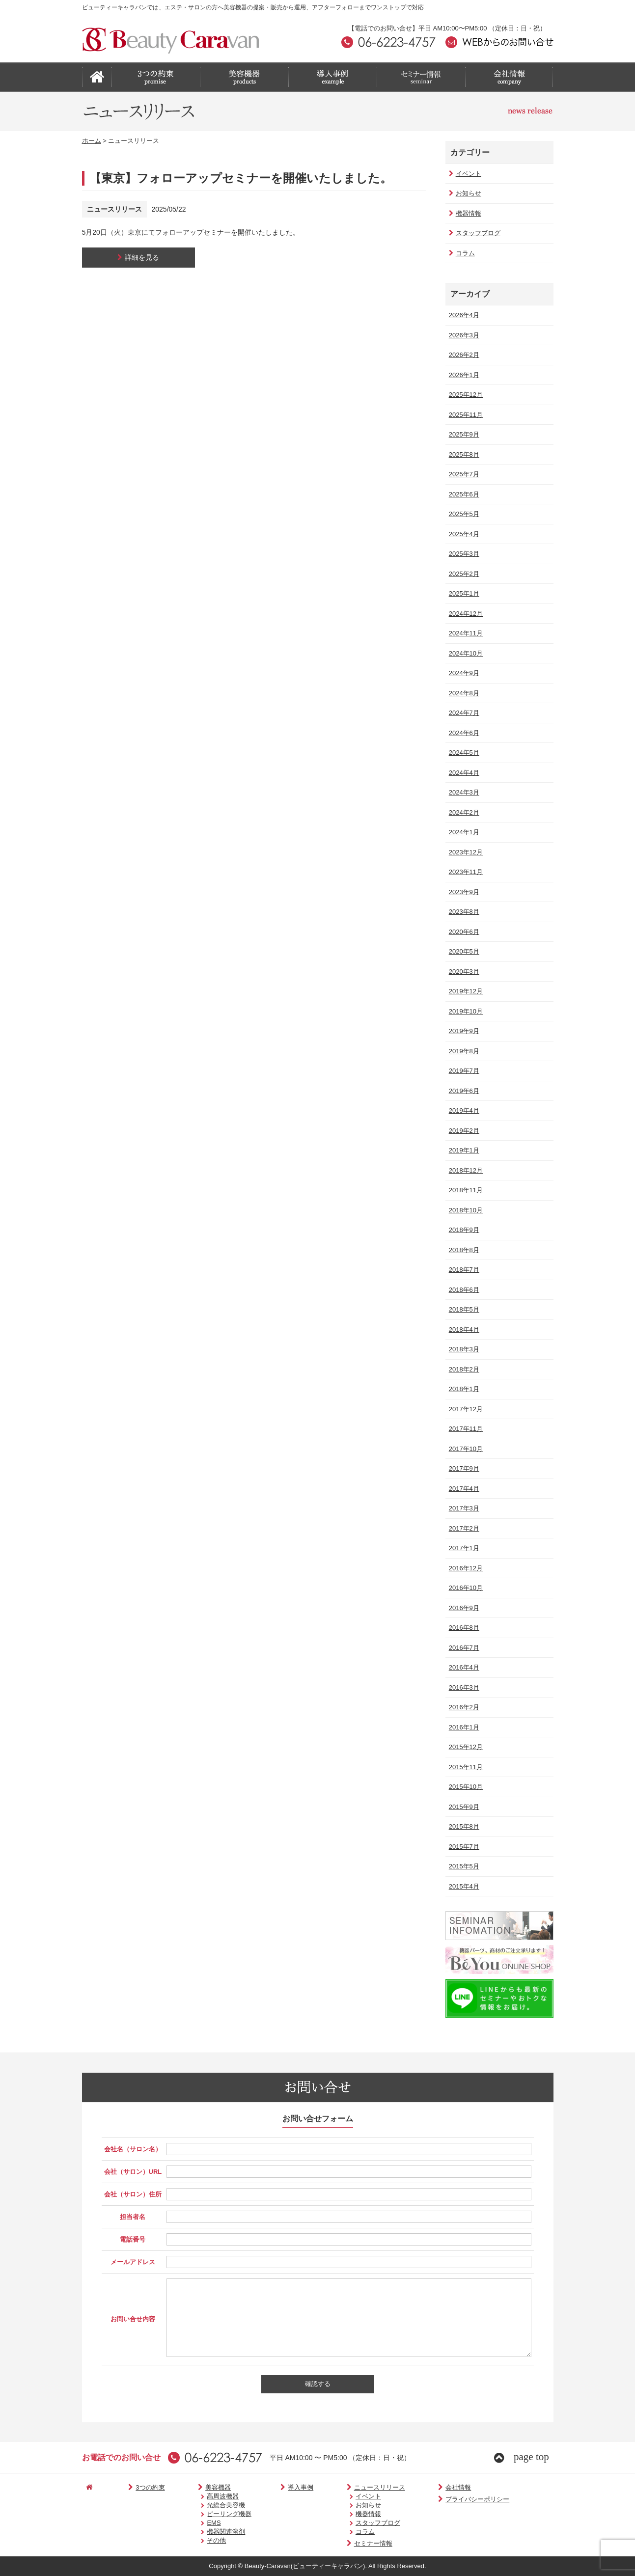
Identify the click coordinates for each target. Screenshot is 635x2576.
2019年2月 (463, 1130)
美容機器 (193, 2487)
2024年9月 (463, 673)
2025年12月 (465, 394)
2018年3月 (463, 1349)
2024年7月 (463, 712)
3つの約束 (134, 2487)
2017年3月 (463, 1508)
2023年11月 (465, 872)
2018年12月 (465, 1170)
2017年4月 (463, 1488)
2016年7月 (463, 1647)
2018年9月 (463, 1229)
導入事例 (275, 2487)
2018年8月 (463, 1250)
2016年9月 (463, 1608)
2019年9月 (463, 1031)
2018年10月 (465, 1210)
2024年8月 (463, 693)
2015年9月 (463, 1806)
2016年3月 (463, 1687)
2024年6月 (463, 733)
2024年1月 (463, 832)
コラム (461, 253)
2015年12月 (465, 1747)
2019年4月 (463, 1110)
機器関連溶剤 (206, 2531)
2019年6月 (463, 1091)
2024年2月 (463, 812)
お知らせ (464, 193)
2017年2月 (463, 1528)
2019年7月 (463, 1070)
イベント (464, 173)
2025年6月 (463, 494)
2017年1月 (463, 1548)
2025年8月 (463, 454)
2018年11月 (465, 1190)
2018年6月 (463, 1289)
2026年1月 (463, 375)
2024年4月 (463, 772)
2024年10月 (465, 653)
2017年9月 (463, 1468)
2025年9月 (463, 434)
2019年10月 (465, 1011)
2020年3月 (463, 971)
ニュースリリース (346, 2487)
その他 (196, 2540)
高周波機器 (203, 2496)
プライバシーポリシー (435, 2499)
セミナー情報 (339, 2543)
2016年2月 (463, 1707)
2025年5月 (463, 514)
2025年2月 (463, 573)
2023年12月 (465, 852)
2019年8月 (463, 1051)
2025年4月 (463, 534)
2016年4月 (463, 1667)
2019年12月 (465, 991)
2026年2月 (463, 354)
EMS (194, 2522)
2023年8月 (463, 911)
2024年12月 (465, 613)
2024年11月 (465, 633)
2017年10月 (465, 1448)
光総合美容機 (206, 2505)
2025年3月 (463, 553)
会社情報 (416, 2487)
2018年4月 (463, 1329)
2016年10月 (465, 1587)
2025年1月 (463, 593)
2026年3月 (463, 335)
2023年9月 (463, 892)
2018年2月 (463, 1369)
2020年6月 (463, 931)
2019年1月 (463, 1150)
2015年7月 (463, 1846)
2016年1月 (463, 1727)
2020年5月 (463, 951)
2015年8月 (463, 1826)
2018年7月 (463, 1269)
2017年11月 (465, 1428)
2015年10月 (465, 1786)
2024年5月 (463, 752)
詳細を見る (138, 257)
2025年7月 (463, 474)
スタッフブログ (473, 233)
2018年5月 (463, 1309)
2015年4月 (463, 1886)
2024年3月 (463, 792)
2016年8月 (463, 1627)
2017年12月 (465, 1409)
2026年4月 (463, 315)
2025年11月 (465, 414)
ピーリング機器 (209, 2514)
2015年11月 (465, 1767)
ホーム (91, 140)
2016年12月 (465, 1568)
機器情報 (464, 213)
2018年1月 (463, 1389)
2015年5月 (463, 1866)
